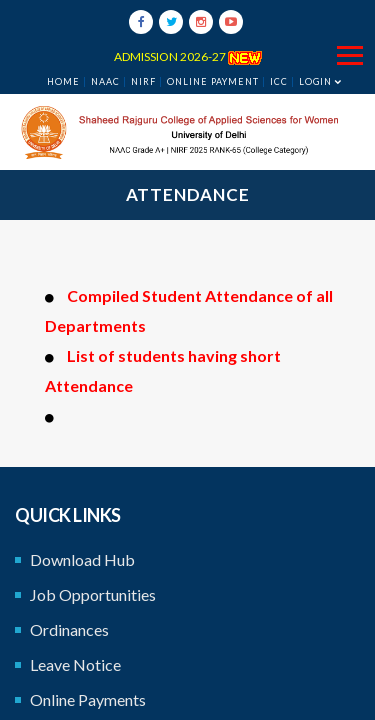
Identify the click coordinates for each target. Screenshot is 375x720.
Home (63, 82)
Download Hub (82, 559)
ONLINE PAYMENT (213, 82)
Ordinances (69, 629)
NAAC (105, 82)
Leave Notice (75, 664)
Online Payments (88, 699)
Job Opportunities (93, 594)
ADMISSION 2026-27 (188, 56)
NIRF (143, 82)
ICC (279, 82)
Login (315, 81)
